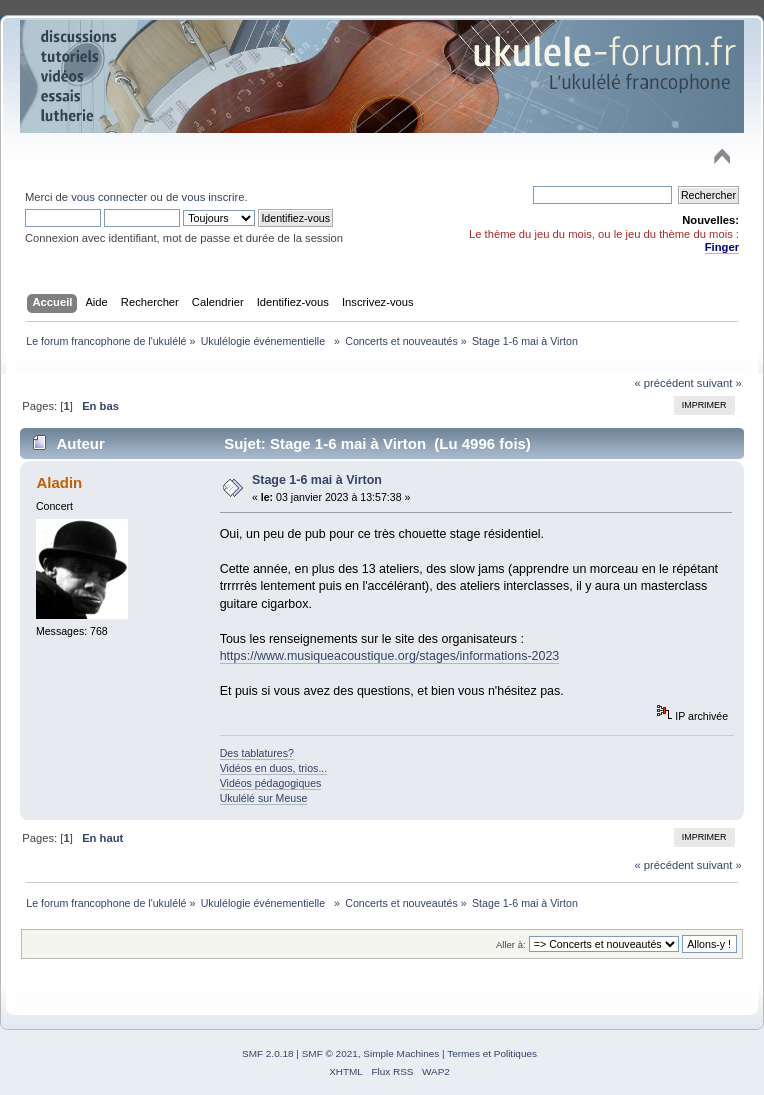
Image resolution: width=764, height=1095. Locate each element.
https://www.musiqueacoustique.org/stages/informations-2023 (390, 656)
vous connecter (109, 197)
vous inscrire (213, 197)
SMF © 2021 (330, 1053)
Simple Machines (401, 1053)
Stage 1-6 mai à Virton (317, 480)
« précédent (663, 383)
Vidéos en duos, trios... (274, 768)
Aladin (59, 482)
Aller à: (511, 944)
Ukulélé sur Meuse (264, 798)
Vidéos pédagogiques (271, 783)
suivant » (719, 383)
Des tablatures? (257, 753)
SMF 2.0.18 (268, 1053)
